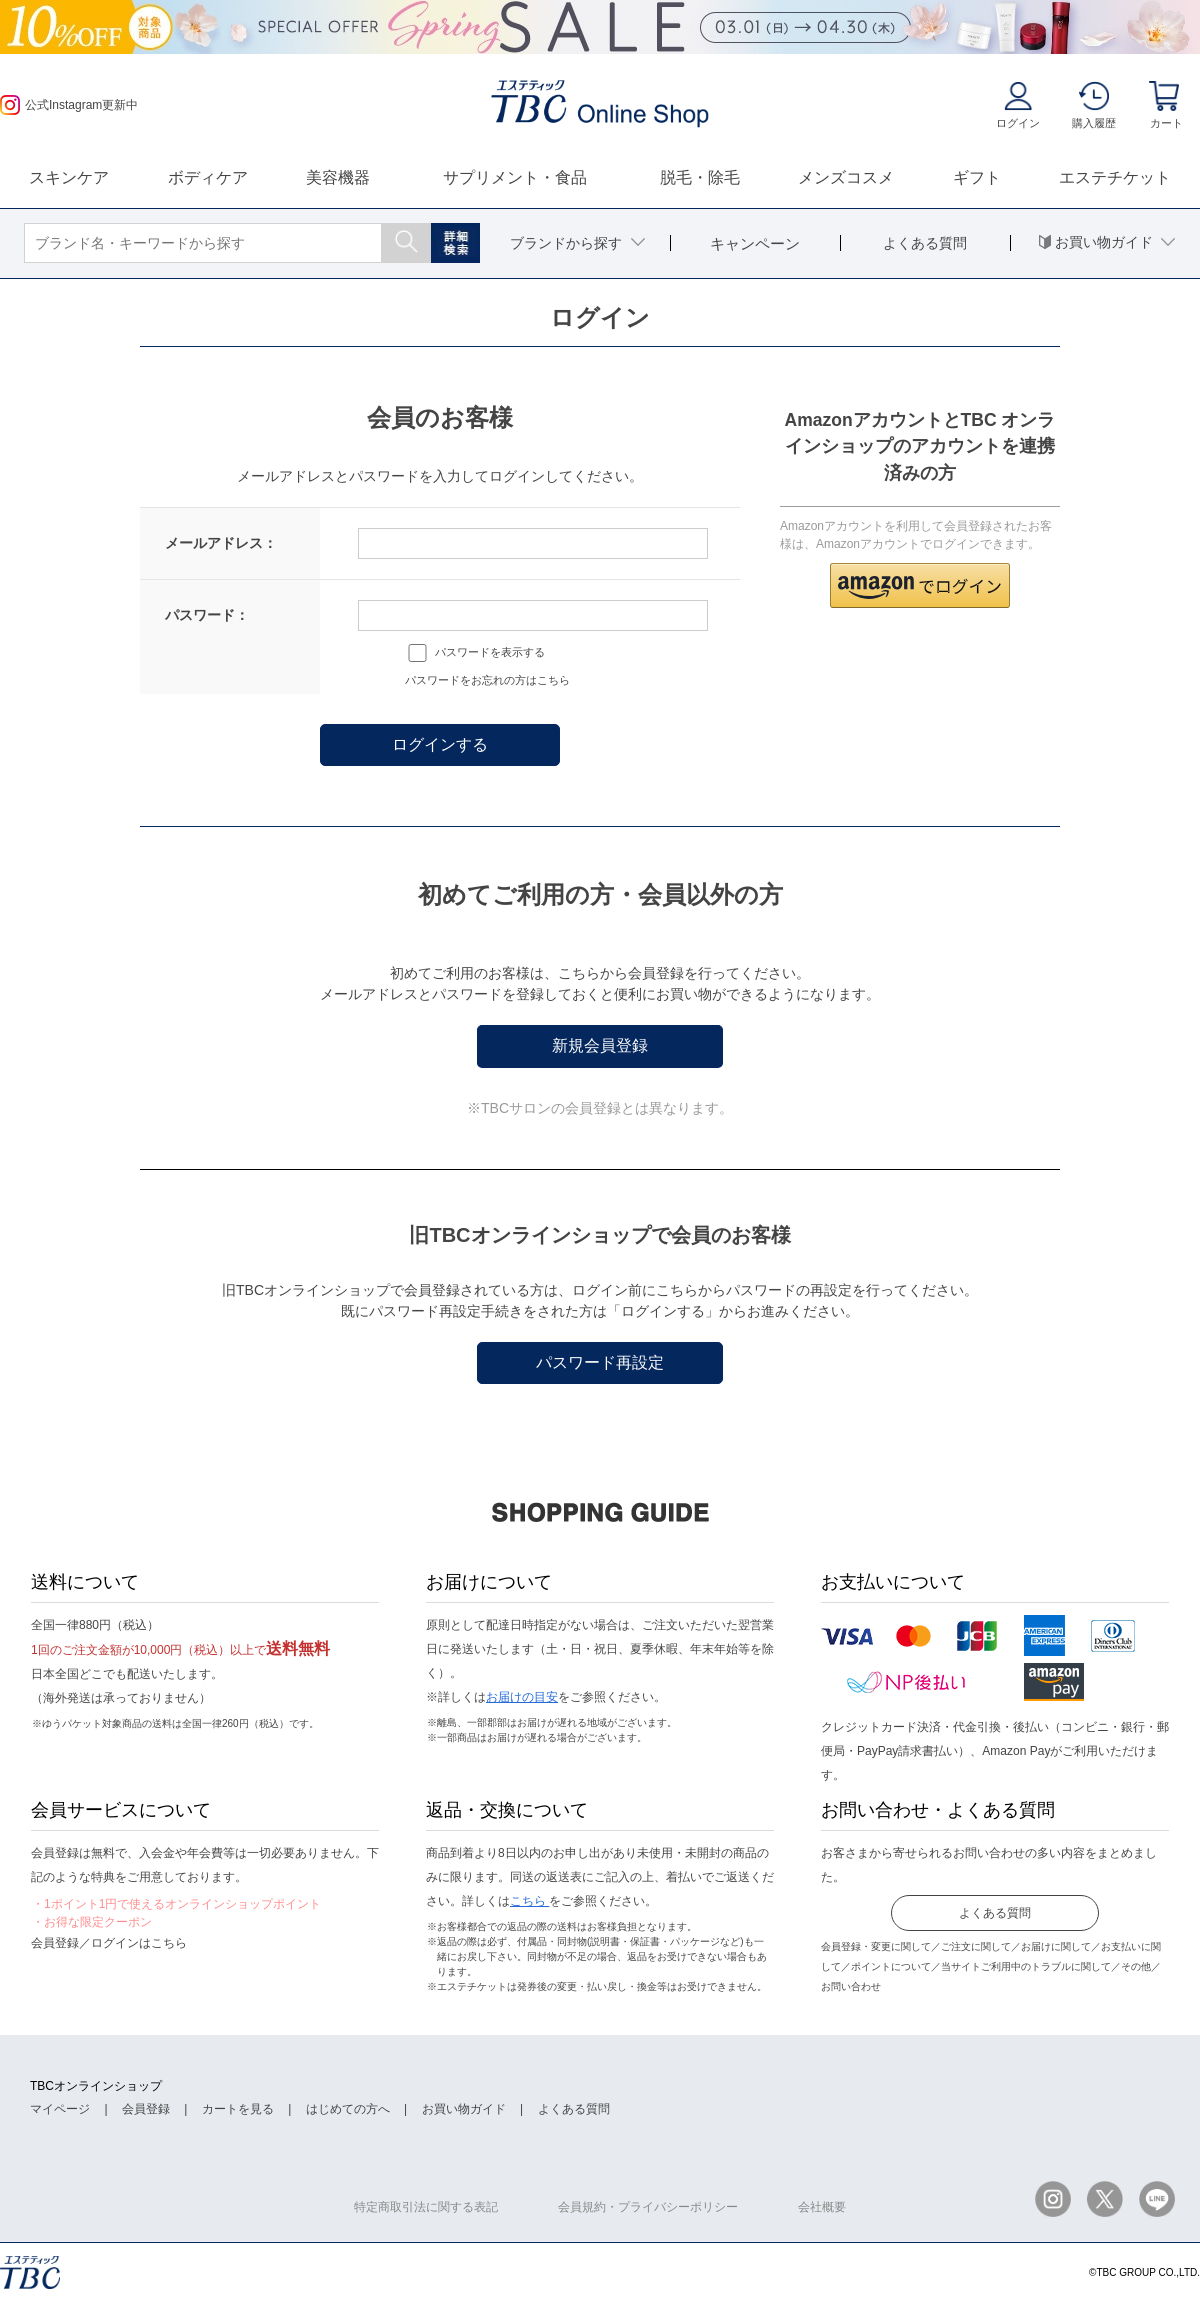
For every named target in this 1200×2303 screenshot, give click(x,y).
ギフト (977, 177)
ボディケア (208, 177)
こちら (529, 1901)
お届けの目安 (522, 1697)
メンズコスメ (846, 177)
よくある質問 (995, 1913)
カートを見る (238, 2109)
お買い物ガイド (464, 2109)
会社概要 (822, 2207)
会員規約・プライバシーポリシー (648, 2207)
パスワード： (207, 615)
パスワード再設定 (600, 1362)
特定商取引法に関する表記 (426, 2207)
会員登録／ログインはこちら (109, 1943)
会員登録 (146, 2109)
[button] (920, 585)
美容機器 (338, 177)
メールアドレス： (221, 543)
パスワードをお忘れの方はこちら (487, 680)
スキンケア (69, 177)
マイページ (60, 2109)
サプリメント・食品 (515, 177)
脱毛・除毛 (700, 177)
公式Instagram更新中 (69, 105)
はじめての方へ (348, 2109)
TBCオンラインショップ (96, 2086)
